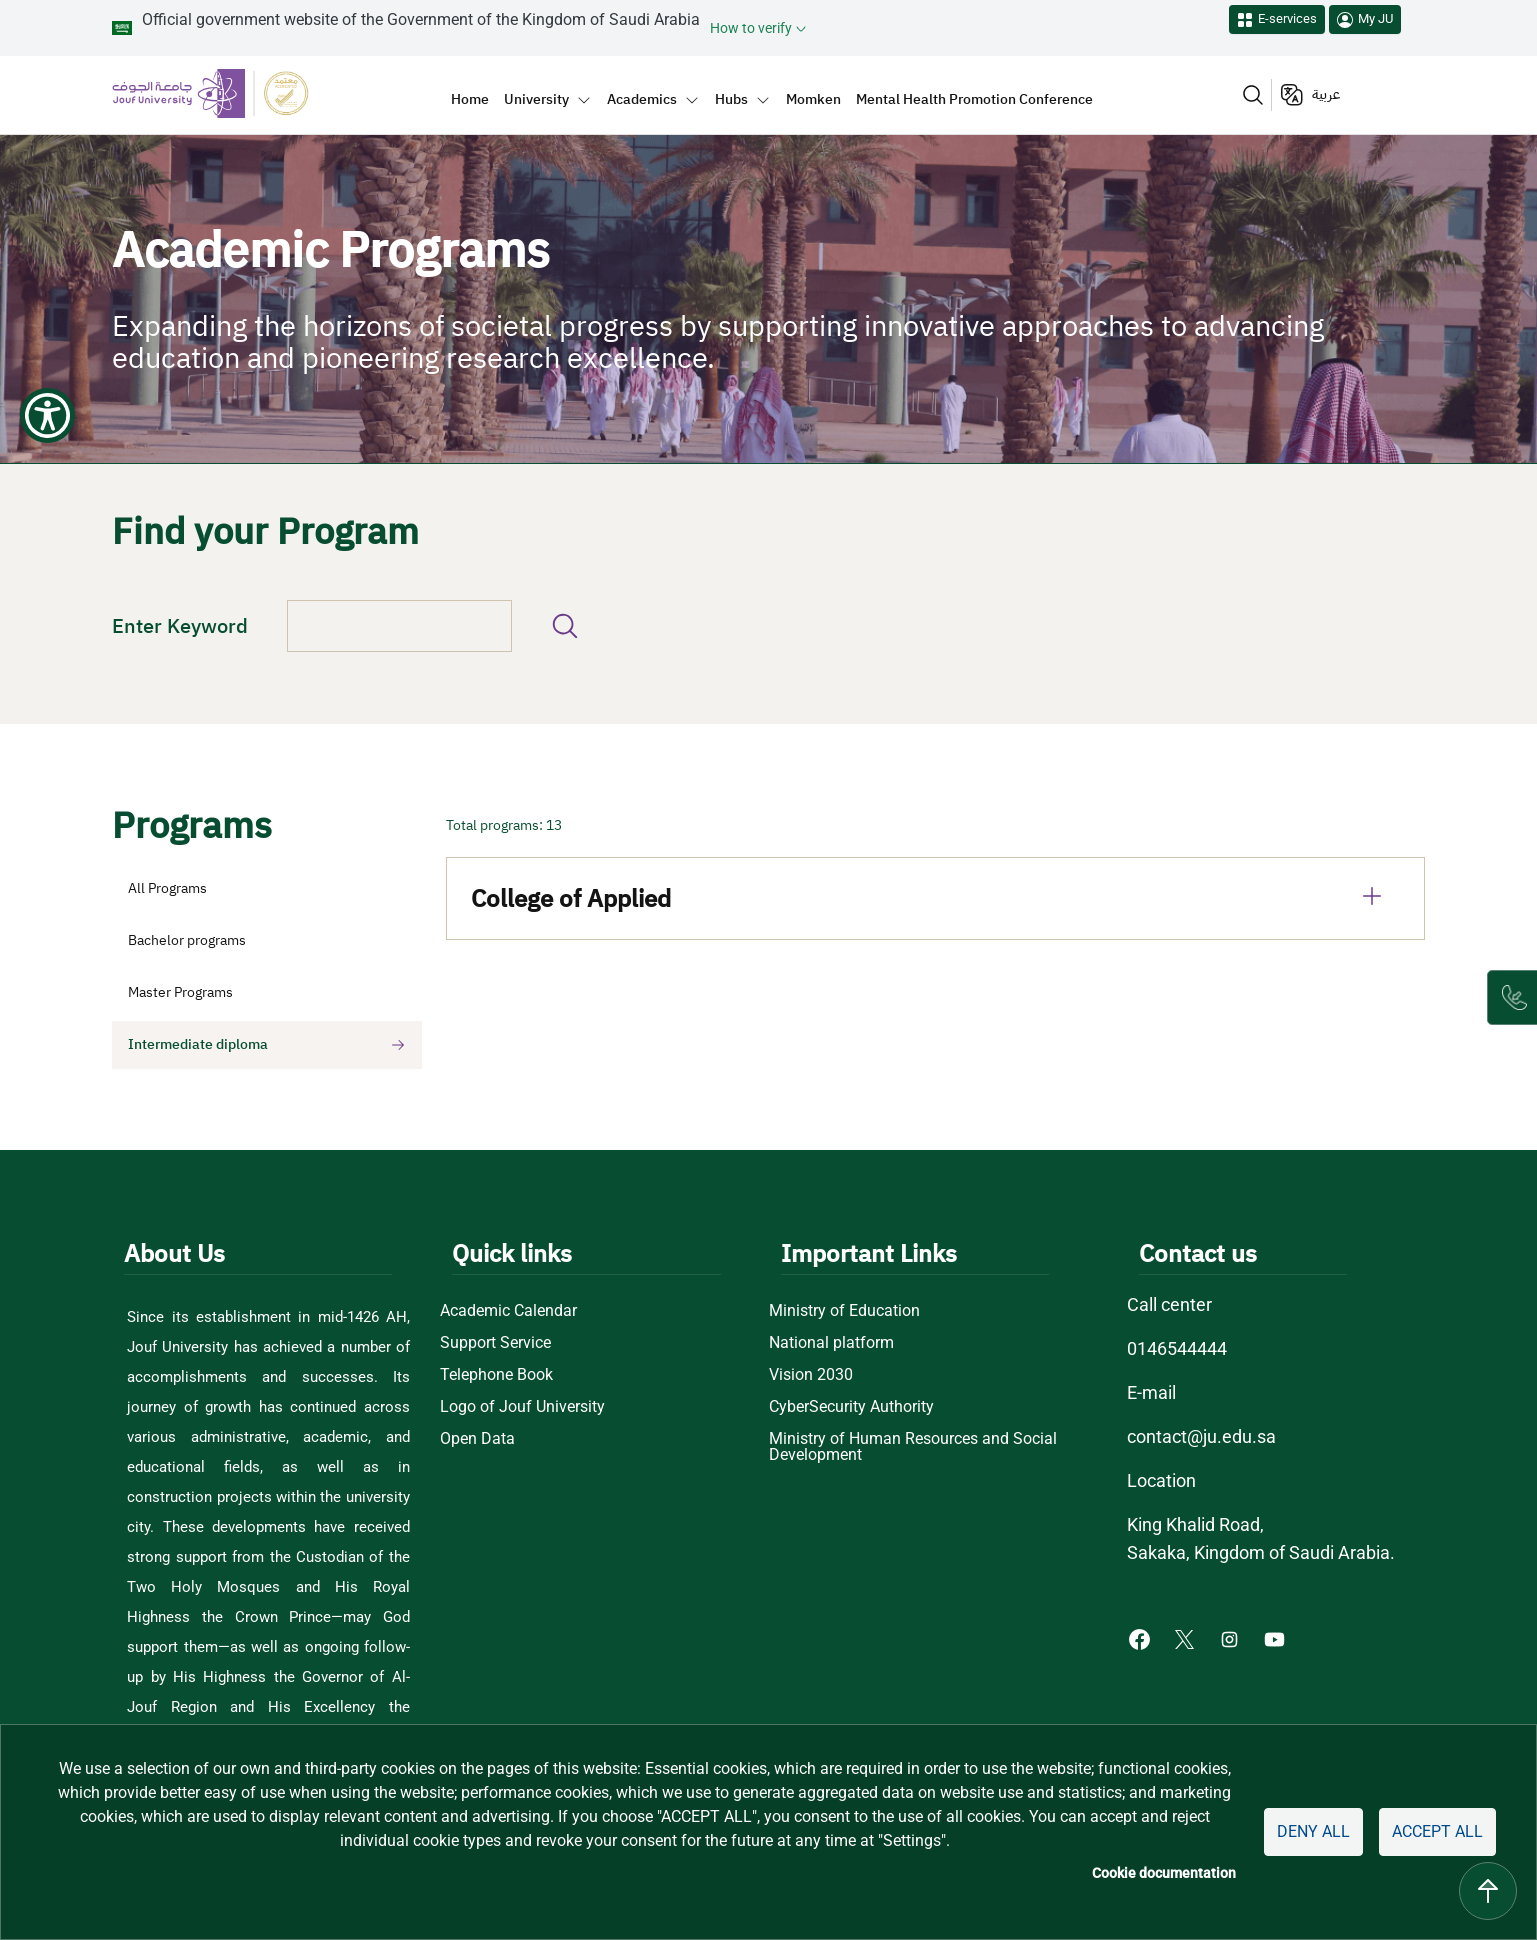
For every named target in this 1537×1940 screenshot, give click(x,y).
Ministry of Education (844, 1311)
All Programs (167, 888)
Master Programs (180, 992)
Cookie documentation (1164, 1873)
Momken (813, 99)
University (536, 99)
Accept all (1437, 1831)
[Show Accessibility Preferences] (47, 47)
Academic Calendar (508, 1311)
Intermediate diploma (198, 1044)
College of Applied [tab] (935, 896)
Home (470, 99)
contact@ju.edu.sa (1201, 1436)
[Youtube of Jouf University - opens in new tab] (1278, 1638)
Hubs (731, 99)
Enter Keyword (180, 626)
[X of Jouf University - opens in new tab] (1186, 1638)
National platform (831, 1343)
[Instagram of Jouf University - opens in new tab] (1231, 1638)
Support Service (495, 1343)
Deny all (1313, 1831)
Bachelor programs (187, 940)
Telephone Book (496, 1375)
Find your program (565, 626)
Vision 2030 (811, 1375)
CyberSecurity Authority (851, 1407)
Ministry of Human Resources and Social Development (913, 1447)
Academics (642, 99)
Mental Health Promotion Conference (974, 99)
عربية (1326, 94)
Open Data (477, 1439)
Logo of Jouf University (522, 1407)
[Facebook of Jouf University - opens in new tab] (1141, 1638)
